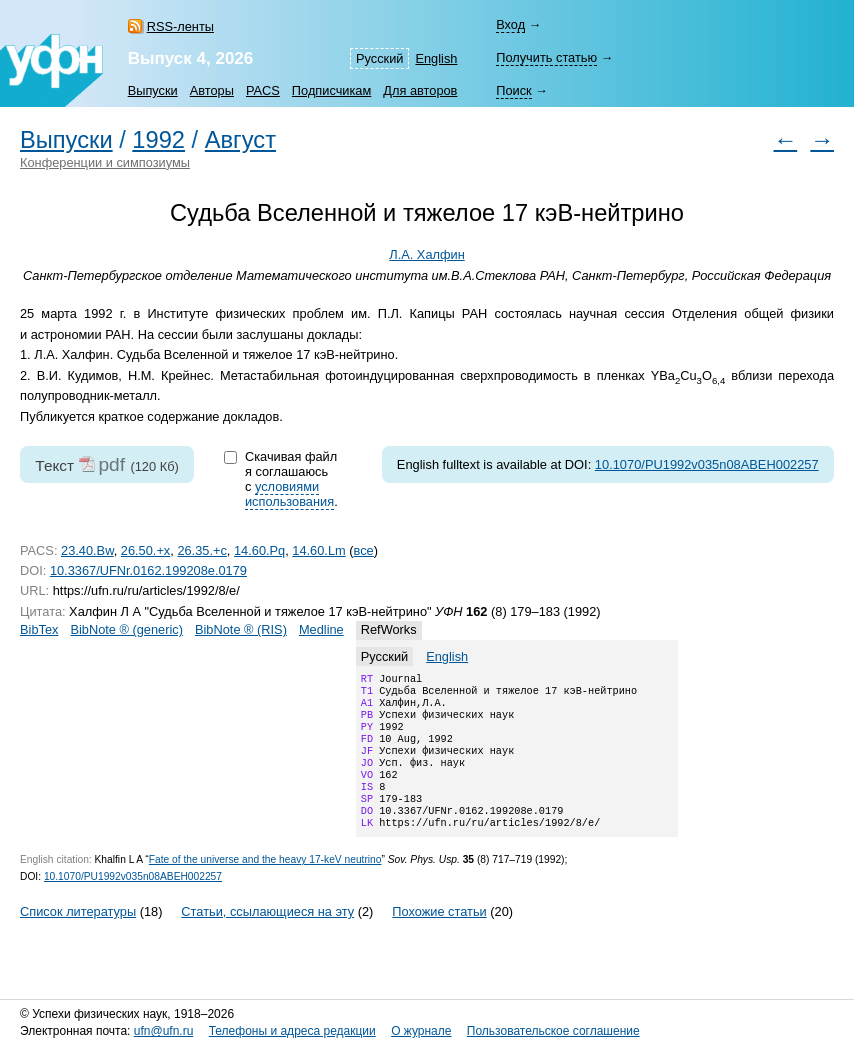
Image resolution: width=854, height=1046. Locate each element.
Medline (321, 629)
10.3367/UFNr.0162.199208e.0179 (148, 570)
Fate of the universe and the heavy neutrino (265, 885)
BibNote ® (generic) (126, 629)
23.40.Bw (87, 550)
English (436, 58)
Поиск (513, 90)
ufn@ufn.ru (164, 1032)
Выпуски (153, 90)
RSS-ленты (180, 26)
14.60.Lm (318, 550)
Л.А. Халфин (426, 254)
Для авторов (420, 90)
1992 (158, 140)
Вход (510, 24)
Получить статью (546, 57)
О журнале (421, 1032)
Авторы (212, 90)
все (364, 550)
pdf (111, 464)
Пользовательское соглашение (553, 1032)
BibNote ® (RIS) (241, 629)
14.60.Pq (259, 550)
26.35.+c (201, 550)
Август (240, 140)
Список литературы (78, 937)
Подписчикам (331, 90)
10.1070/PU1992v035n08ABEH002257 (707, 464)
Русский (379, 58)
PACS (263, 90)
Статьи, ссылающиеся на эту (267, 937)
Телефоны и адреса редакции (292, 1032)
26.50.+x (145, 550)
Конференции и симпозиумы (105, 162)
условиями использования (289, 494)
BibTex (39, 629)
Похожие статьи (439, 937)
